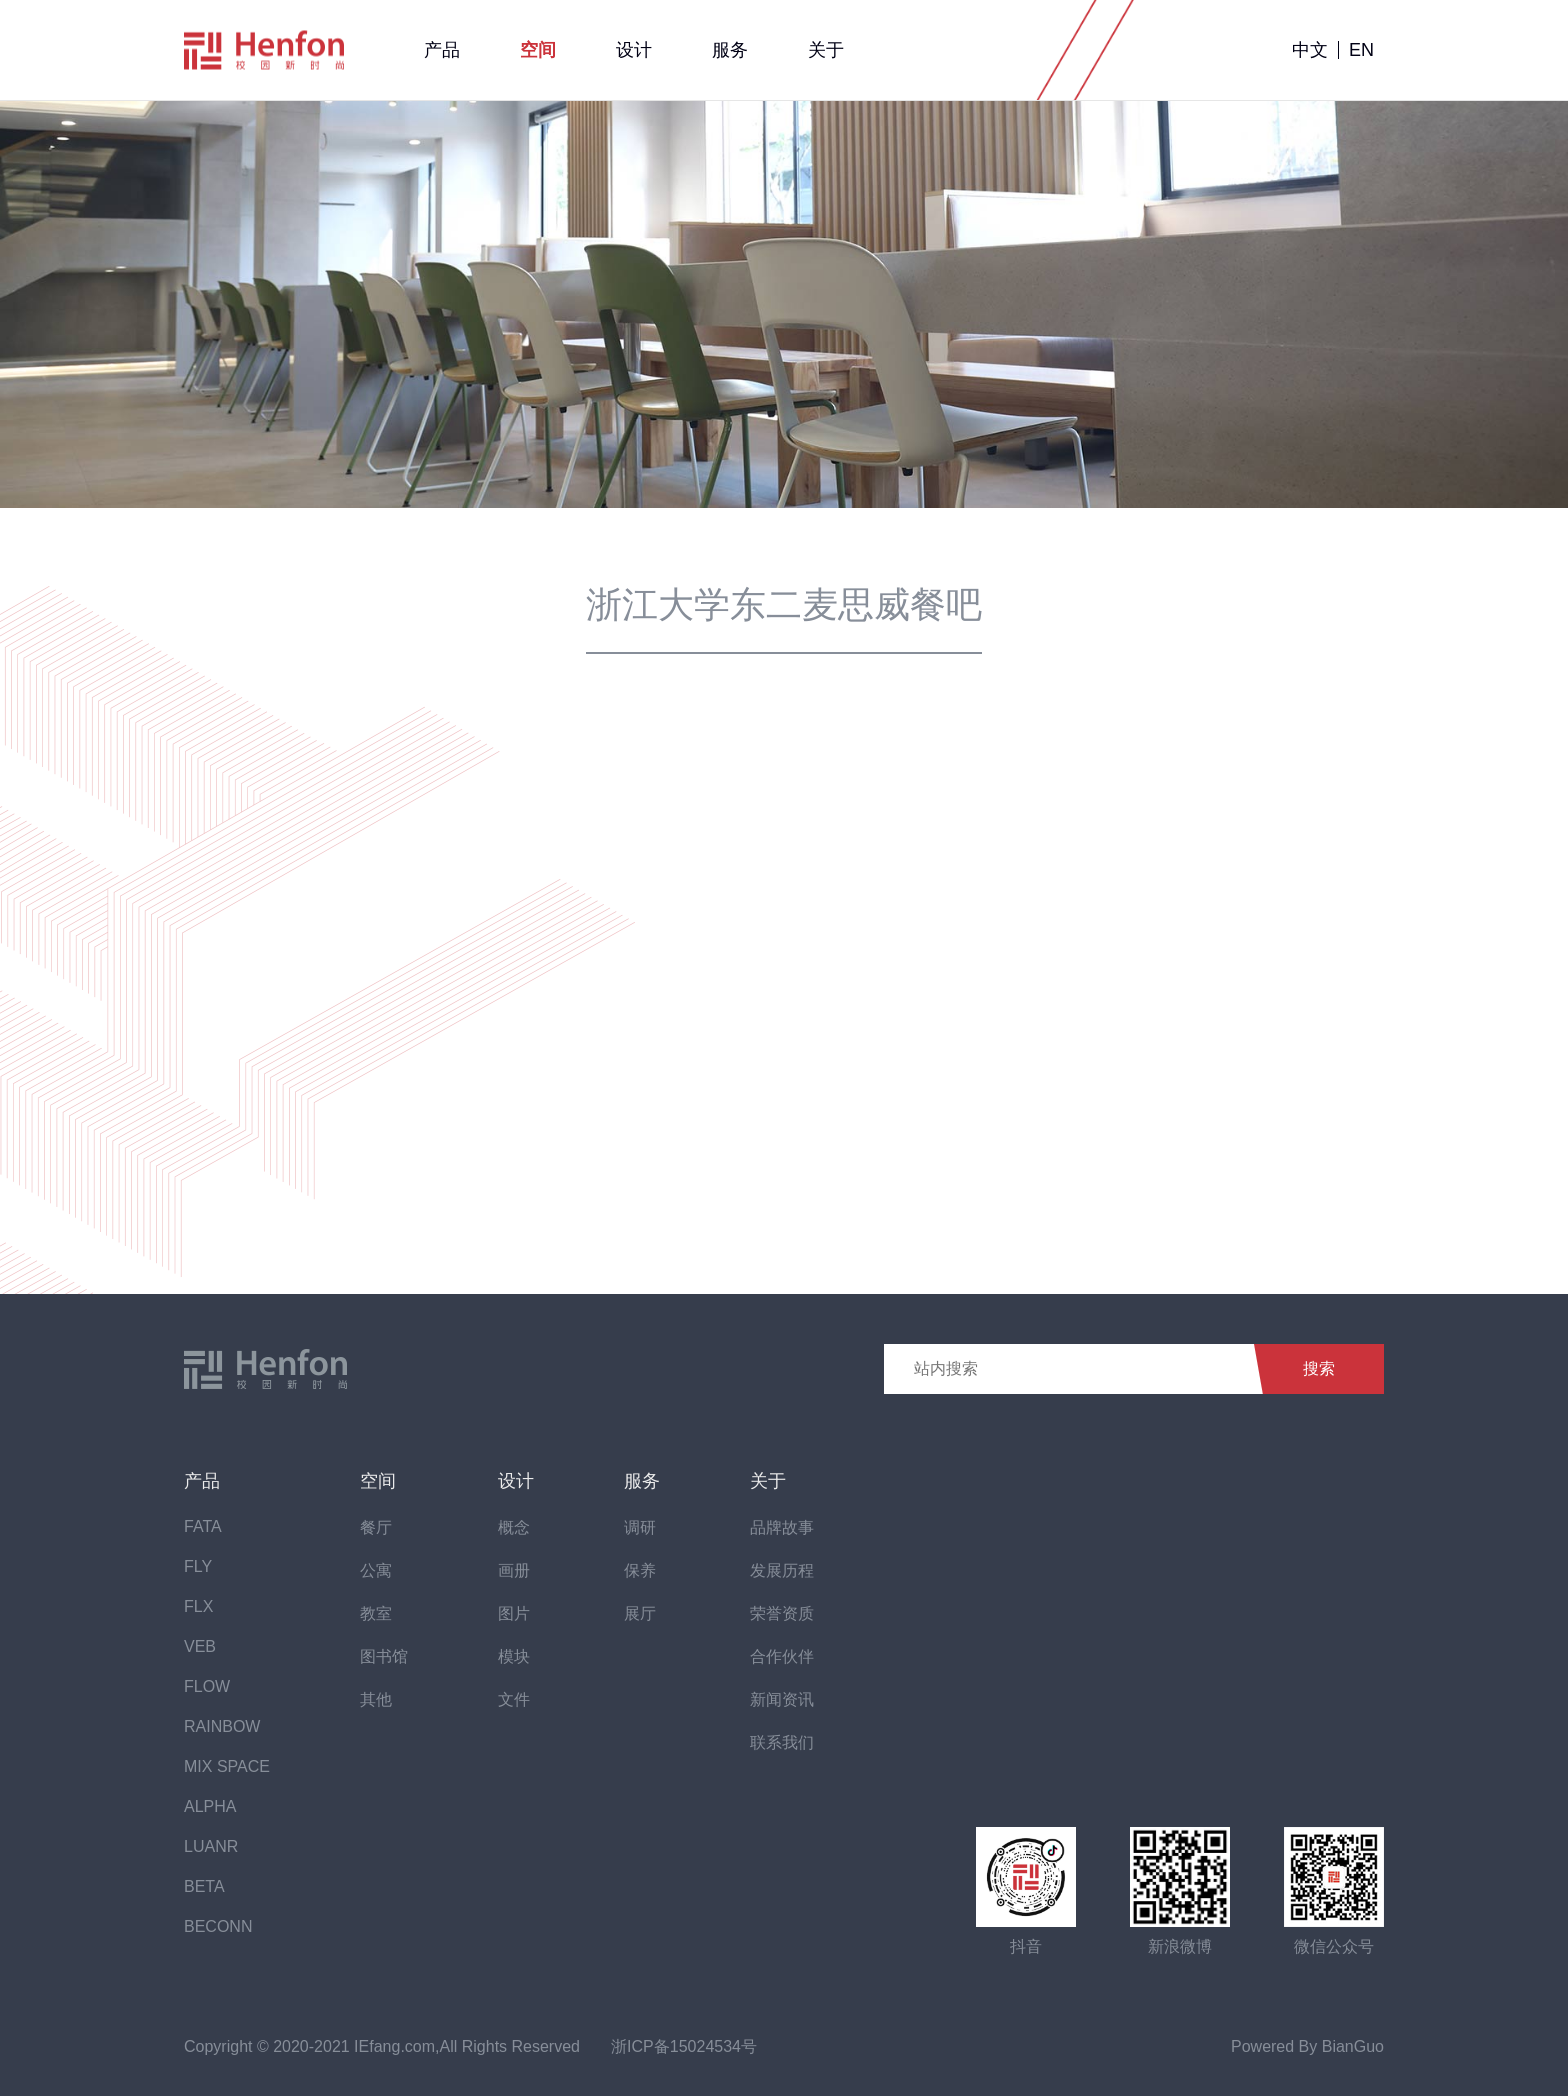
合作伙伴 (782, 1656)
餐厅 (376, 1527)
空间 (538, 50)
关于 (826, 50)
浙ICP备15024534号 (684, 2046)
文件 (514, 1699)
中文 (1310, 50)
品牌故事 (782, 1527)
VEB (200, 1646)
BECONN (218, 1926)
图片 (514, 1613)
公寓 (376, 1570)
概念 (514, 1527)
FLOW (207, 1686)
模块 (514, 1656)
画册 (514, 1570)
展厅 (640, 1613)
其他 (376, 1699)
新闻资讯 (782, 1699)
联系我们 (782, 1742)
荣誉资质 (782, 1613)
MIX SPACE (227, 1766)
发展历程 (782, 1570)
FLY (198, 1566)
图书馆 (384, 1656)
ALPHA (210, 1806)
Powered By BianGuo (1307, 2046)
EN (1361, 50)
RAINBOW (222, 1726)
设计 (634, 50)
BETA (204, 1886)
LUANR (211, 1846)
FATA (203, 1526)
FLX (198, 1606)
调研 (640, 1527)
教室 (376, 1613)
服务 (730, 50)
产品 (442, 50)
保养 (640, 1570)
